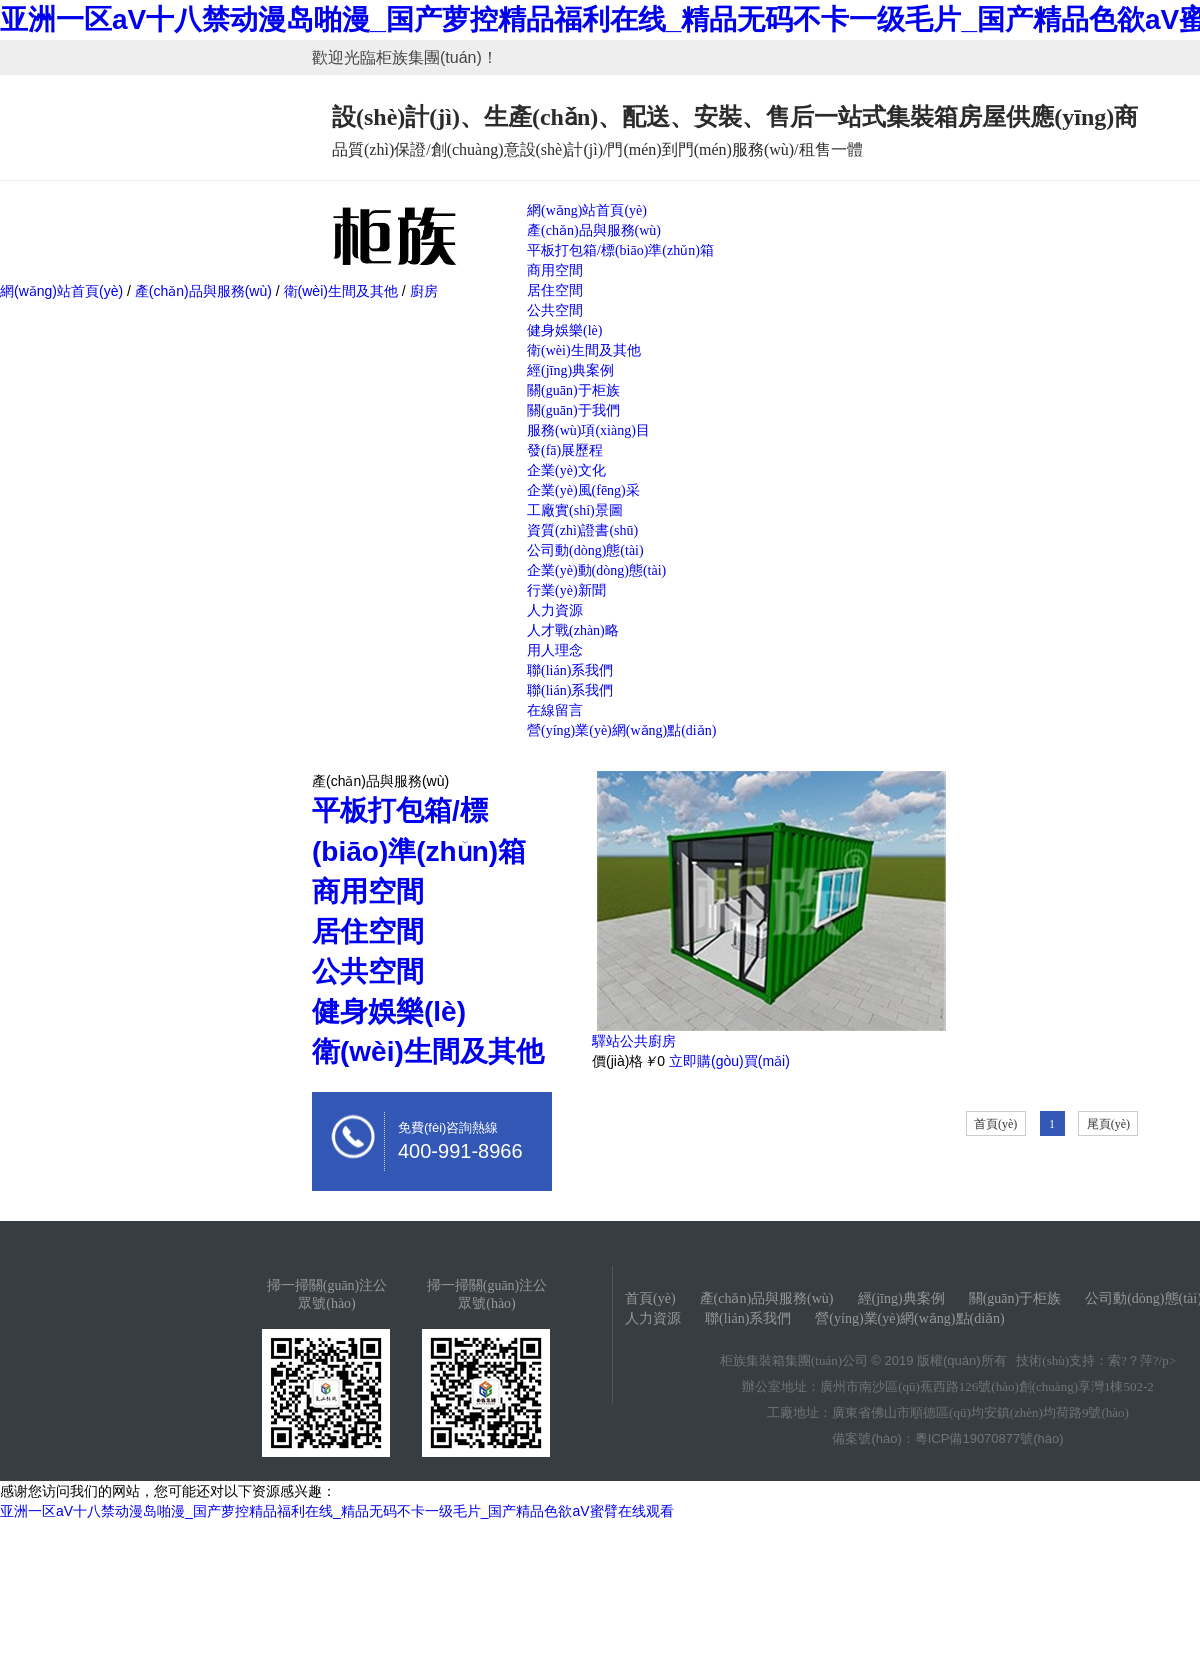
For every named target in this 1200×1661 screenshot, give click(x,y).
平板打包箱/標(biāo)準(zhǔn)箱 (620, 250)
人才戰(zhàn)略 (573, 630)
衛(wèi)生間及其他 (584, 350)
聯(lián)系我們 (570, 670)
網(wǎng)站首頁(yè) (587, 210)
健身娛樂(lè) (564, 330)
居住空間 (555, 290)
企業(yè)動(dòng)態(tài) (596, 570)
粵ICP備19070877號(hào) (989, 1438)
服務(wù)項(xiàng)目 (588, 430)
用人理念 (555, 650)
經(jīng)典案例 (570, 370)
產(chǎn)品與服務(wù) (594, 230)
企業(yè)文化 (566, 470)
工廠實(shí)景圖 (575, 510)
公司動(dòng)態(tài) (585, 550)
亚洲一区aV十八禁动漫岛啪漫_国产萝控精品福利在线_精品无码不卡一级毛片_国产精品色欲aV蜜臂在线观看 (337, 1511)
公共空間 (555, 310)
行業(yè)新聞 (566, 590)
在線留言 (555, 710)
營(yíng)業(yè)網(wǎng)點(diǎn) (621, 730)
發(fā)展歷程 (565, 450)
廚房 (422, 291)
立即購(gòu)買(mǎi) (729, 1061)
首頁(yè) (995, 1124)
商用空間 (555, 270)
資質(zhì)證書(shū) (582, 530)
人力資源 (555, 610)
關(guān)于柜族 (573, 390)
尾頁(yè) (1108, 1124)
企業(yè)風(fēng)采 (583, 490)
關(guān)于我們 (573, 410)
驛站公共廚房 (634, 1041)
